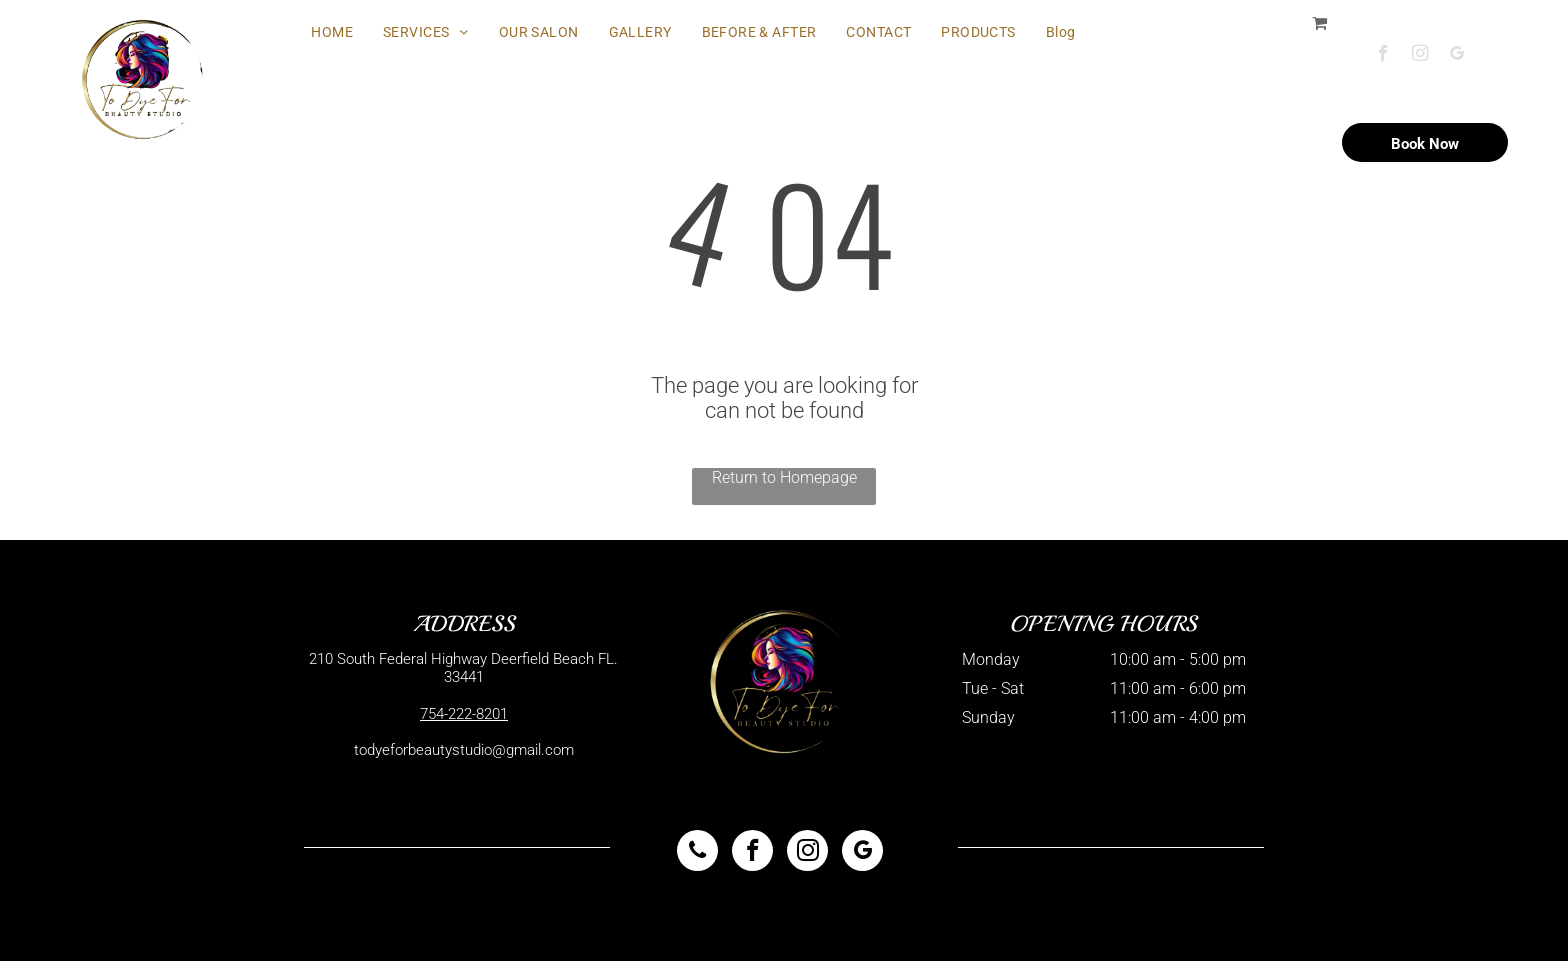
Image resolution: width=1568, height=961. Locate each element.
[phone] (697, 853)
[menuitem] (332, 32)
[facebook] (1383, 56)
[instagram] (1420, 56)
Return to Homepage (784, 477)
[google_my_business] (1457, 56)
